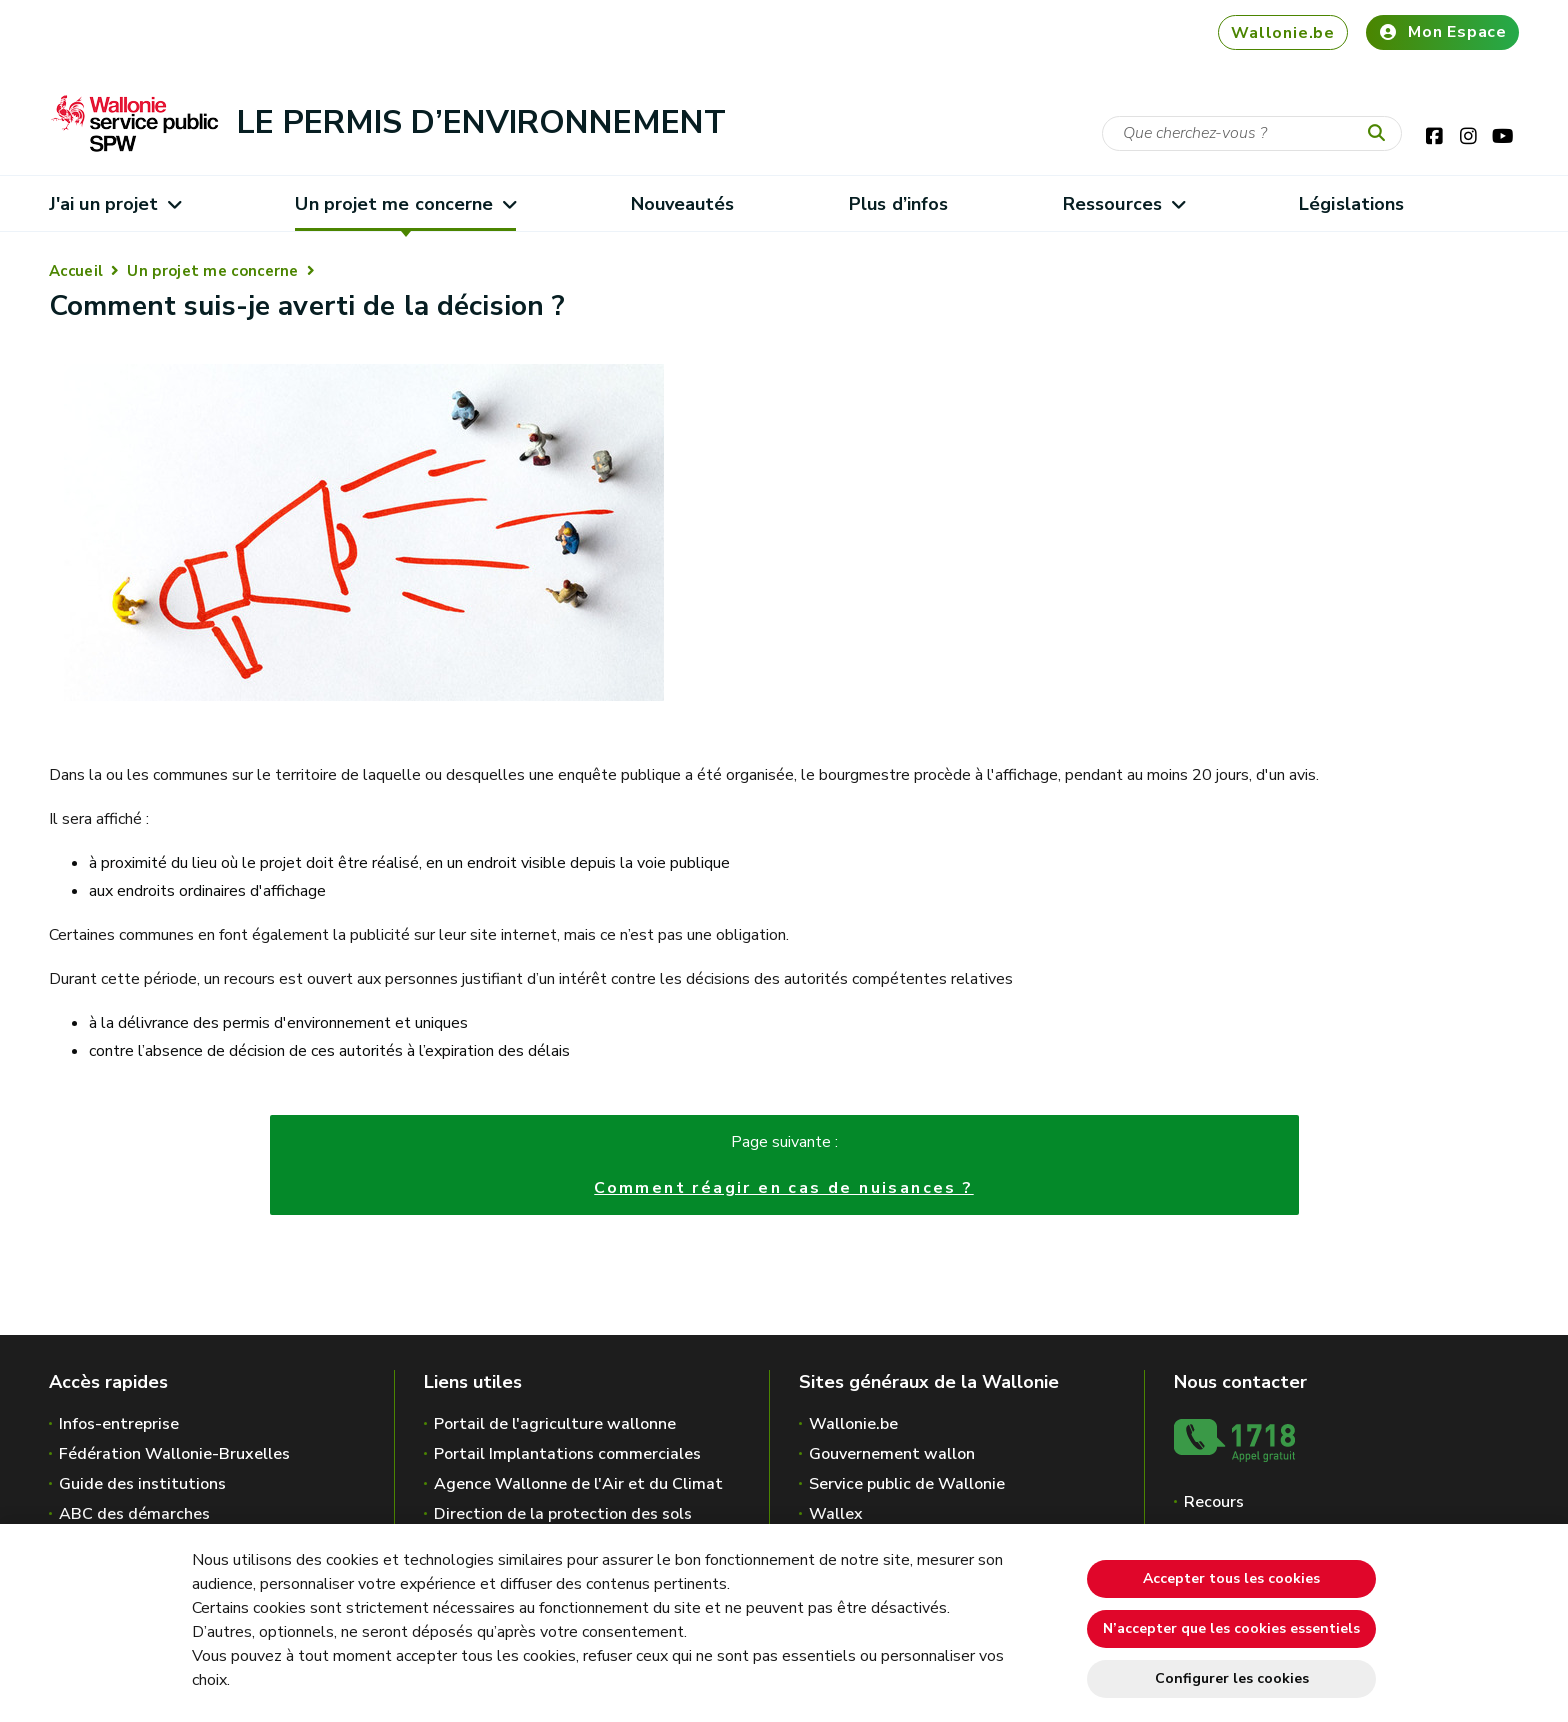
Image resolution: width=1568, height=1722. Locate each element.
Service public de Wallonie (907, 1484)
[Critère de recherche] (1252, 133)
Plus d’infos (898, 204)
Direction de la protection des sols (563, 1514)
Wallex (836, 1514)
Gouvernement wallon (892, 1454)
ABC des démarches (134, 1514)
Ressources (1123, 204)
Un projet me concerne (405, 204)
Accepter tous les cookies (1231, 1578)
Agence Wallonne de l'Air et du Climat (578, 1484)
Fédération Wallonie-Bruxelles (174, 1454)
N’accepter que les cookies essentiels (1231, 1628)
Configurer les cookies (1232, 1678)
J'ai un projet (115, 204)
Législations (1351, 204)
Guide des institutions (142, 1484)
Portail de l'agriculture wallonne (555, 1424)
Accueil (76, 271)
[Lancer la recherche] (1381, 134)
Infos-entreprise (119, 1424)
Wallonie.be (1283, 33)
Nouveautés (683, 204)
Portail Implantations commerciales (567, 1454)
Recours (1214, 1502)
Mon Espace (1442, 32)
